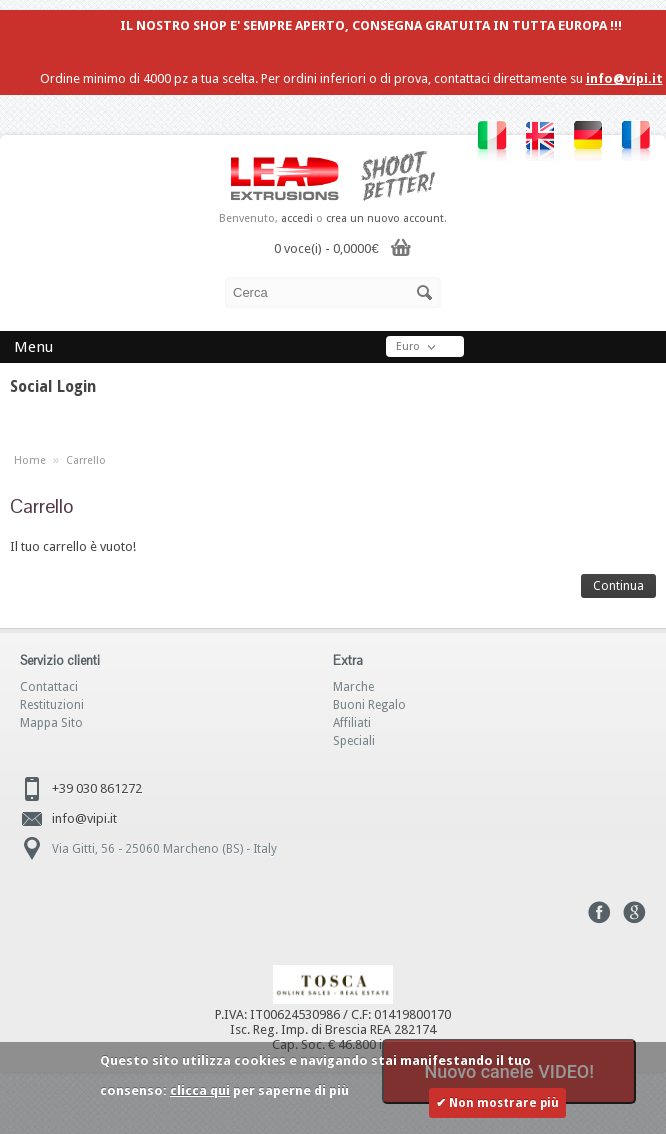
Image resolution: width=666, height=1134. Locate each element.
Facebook (599, 912)
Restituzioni (52, 705)
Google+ (634, 912)
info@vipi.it (624, 78)
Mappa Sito (51, 723)
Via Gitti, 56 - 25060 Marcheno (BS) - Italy (164, 849)
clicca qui (200, 1090)
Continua (618, 586)
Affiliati (352, 723)
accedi (297, 218)
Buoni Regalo (369, 705)
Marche (353, 687)
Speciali (354, 741)
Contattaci (49, 687)
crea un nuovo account (385, 218)
